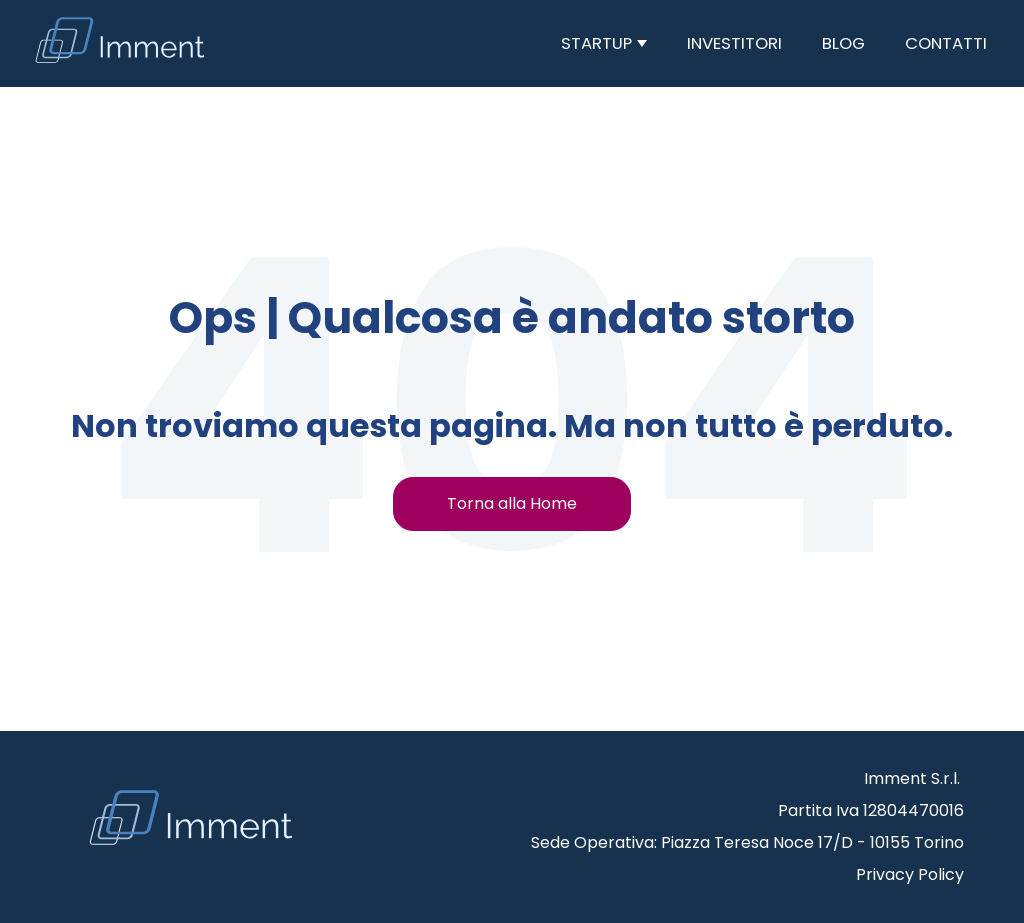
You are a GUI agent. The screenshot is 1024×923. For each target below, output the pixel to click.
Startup (598, 43)
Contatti (946, 43)
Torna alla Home (512, 503)
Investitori (734, 43)
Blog (843, 43)
